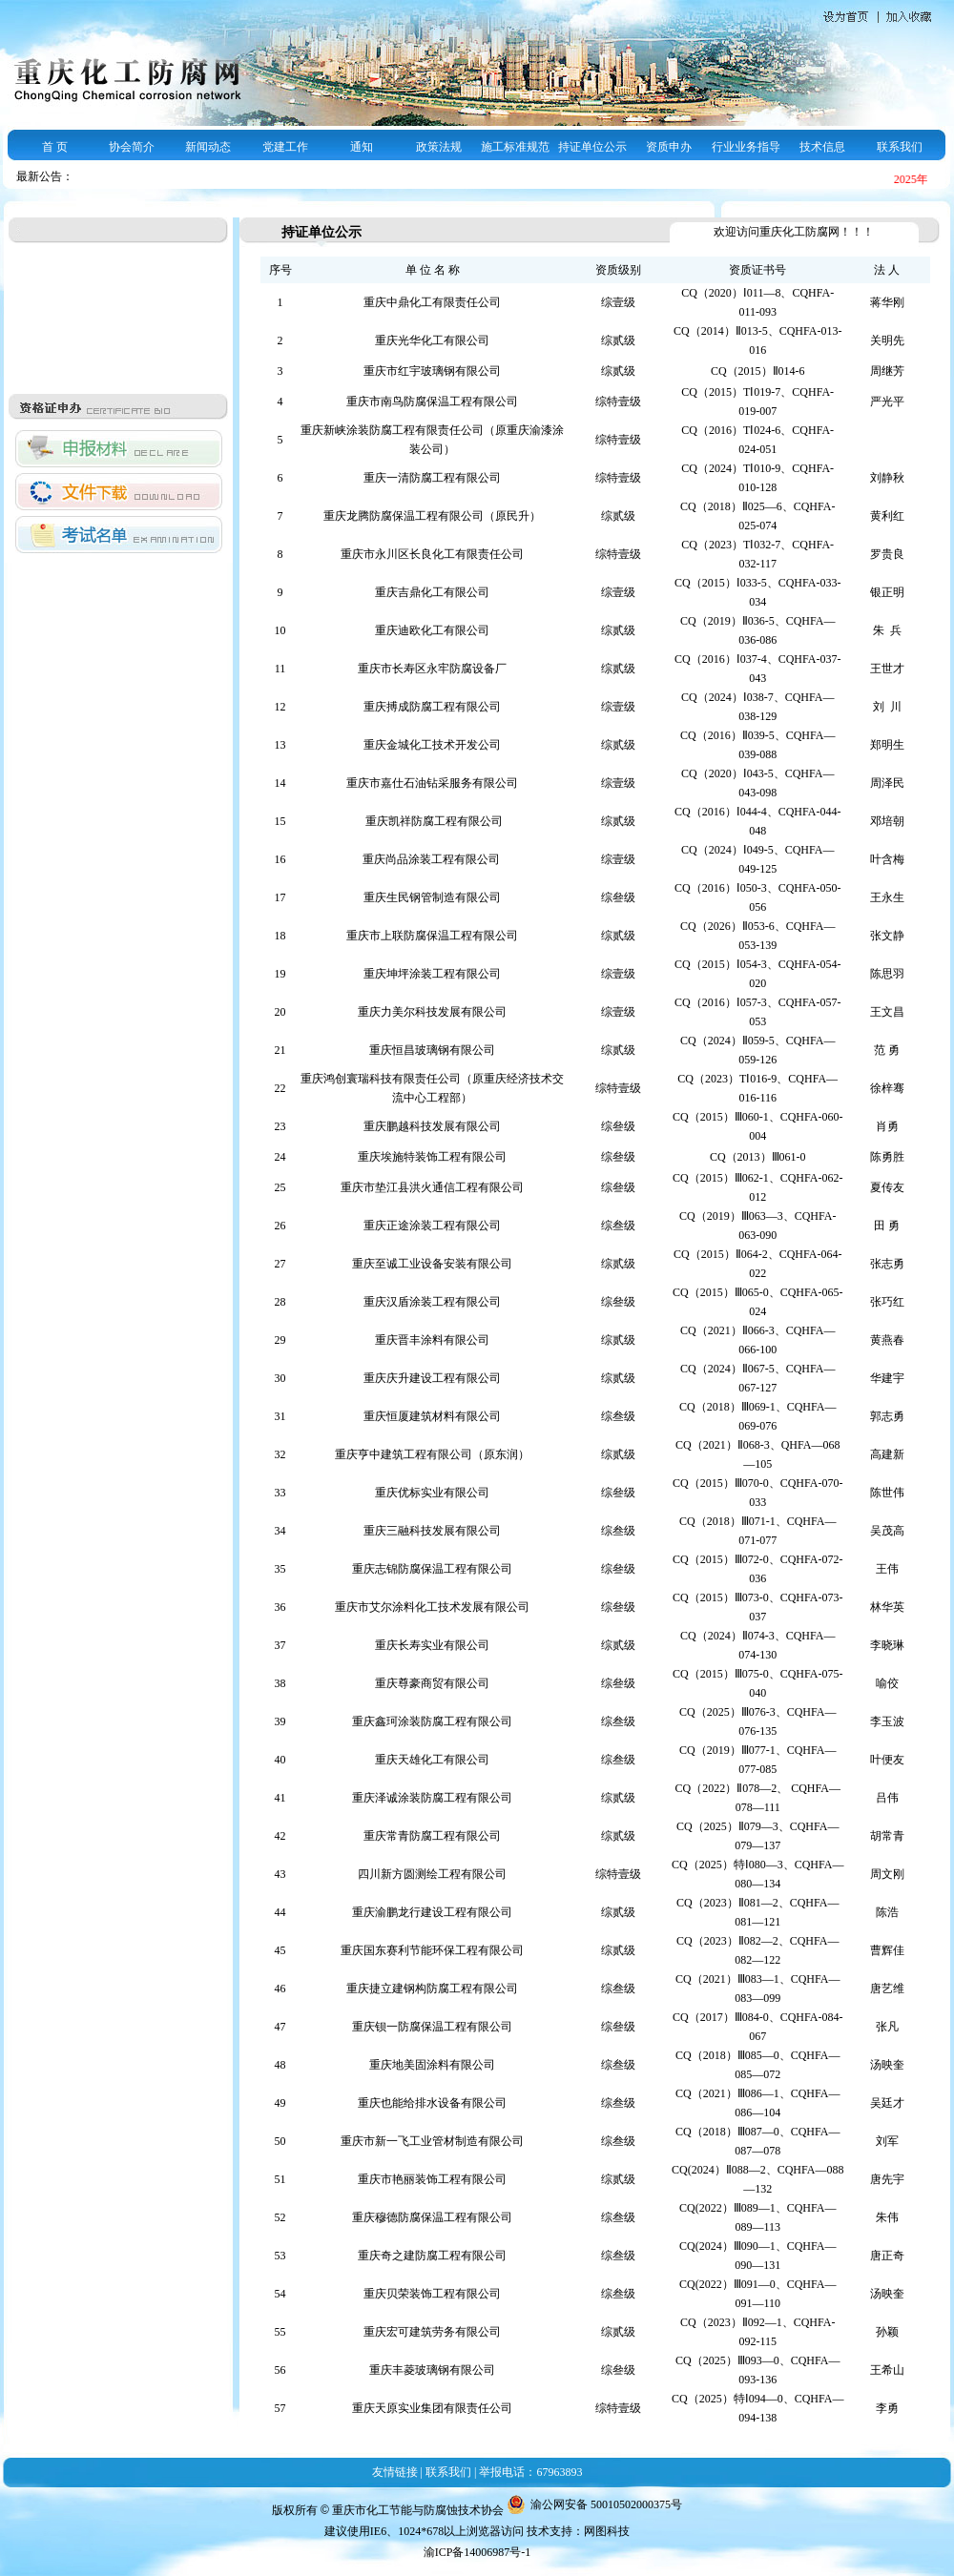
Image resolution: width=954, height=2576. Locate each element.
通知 (361, 147)
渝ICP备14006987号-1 (477, 2552)
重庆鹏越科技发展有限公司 (432, 1126)
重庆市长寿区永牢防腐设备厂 (432, 668)
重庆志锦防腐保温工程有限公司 (432, 1569)
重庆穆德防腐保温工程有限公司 (432, 2217)
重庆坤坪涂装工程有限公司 (432, 973)
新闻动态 (208, 147)
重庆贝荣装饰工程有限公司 (432, 2293)
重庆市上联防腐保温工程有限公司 (432, 935)
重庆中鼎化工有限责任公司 (432, 302)
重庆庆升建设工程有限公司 (432, 1378)
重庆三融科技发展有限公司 (432, 1530)
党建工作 (285, 147)
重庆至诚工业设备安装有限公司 (432, 1263)
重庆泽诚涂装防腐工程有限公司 (432, 1797)
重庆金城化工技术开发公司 (432, 745)
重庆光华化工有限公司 (432, 340)
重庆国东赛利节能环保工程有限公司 (432, 1950)
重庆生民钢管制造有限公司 (432, 897)
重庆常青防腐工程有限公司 (432, 1836)
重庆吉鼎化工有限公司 (432, 592)
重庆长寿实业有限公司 (432, 1645)
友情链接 (395, 2472)
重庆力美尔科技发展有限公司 (432, 1012)
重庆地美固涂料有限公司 (432, 2064)
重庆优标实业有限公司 (432, 1492)
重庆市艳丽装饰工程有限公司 (432, 2179)
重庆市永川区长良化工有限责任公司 (432, 554)
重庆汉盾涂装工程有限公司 (432, 1302)
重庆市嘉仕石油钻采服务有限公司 (432, 783)
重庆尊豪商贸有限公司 (432, 1683)
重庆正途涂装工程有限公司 (432, 1225)
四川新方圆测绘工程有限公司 (432, 1874)
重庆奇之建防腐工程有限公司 (432, 2255)
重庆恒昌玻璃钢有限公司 (432, 1050)
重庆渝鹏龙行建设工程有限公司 (432, 1912)
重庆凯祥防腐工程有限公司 (433, 821)
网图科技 (607, 2531)
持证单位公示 (592, 147)
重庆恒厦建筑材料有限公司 (432, 1416)
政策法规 (439, 147)
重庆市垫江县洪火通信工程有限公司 (432, 1187)
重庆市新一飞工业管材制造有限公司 (432, 2141)
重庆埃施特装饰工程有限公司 (432, 1157)
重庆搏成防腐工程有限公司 (432, 706)
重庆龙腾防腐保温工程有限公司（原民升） (432, 516)
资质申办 (669, 147)
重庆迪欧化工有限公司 (432, 630)
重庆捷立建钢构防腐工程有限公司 (432, 1988)
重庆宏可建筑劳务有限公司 (432, 2332)
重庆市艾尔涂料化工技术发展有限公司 (432, 1607)
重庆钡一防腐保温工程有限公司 (432, 2026)
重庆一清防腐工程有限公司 (432, 477)
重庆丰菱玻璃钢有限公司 (432, 2370)
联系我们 (900, 147)
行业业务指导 (746, 147)
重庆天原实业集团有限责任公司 (432, 2408)
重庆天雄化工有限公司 (432, 1759)
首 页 (55, 147)
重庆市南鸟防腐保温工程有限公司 (432, 401)
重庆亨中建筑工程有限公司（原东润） (432, 1454)
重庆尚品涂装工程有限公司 (433, 859)
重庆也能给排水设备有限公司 (432, 2103)
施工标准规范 (515, 147)
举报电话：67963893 (530, 2472)
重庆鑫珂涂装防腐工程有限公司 (432, 1721)
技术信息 (822, 147)
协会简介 (132, 147)
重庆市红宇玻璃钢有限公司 (432, 371)
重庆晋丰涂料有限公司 (432, 1340)
